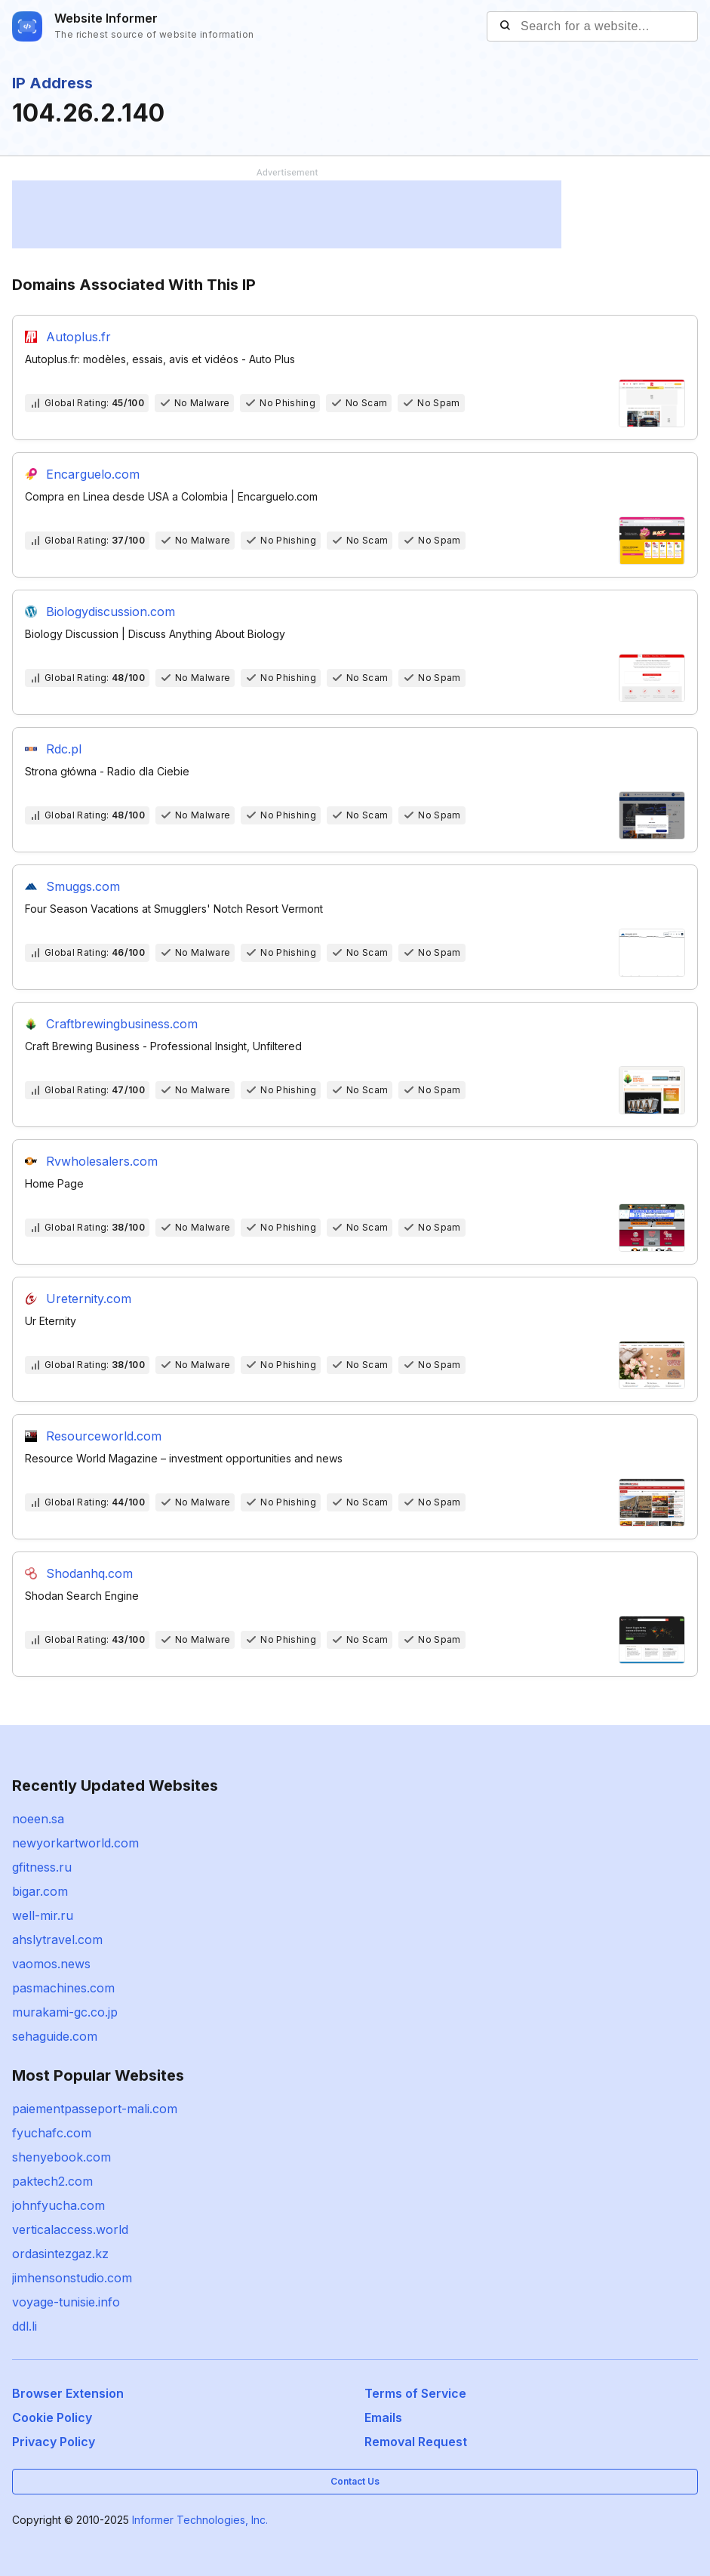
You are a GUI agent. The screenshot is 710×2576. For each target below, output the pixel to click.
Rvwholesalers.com (102, 1161)
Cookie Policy (52, 2417)
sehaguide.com (54, 2036)
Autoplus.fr (78, 336)
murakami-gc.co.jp (65, 2012)
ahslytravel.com (57, 1939)
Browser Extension (68, 2393)
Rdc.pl (63, 748)
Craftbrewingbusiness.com (122, 1023)
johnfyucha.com (58, 2205)
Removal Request (415, 2441)
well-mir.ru (42, 1915)
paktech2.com (52, 2181)
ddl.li (24, 2326)
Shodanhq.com (89, 1573)
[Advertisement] (286, 214)
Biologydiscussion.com (110, 611)
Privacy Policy (53, 2441)
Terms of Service (415, 2393)
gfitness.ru (42, 1867)
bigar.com (40, 1891)
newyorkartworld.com (75, 1842)
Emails (383, 2417)
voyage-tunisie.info (66, 2301)
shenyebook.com (61, 2157)
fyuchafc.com (51, 2132)
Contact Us (355, 2481)
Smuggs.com (83, 886)
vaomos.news (51, 1963)
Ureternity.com (88, 1298)
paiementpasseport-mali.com (94, 2108)
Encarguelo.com (93, 474)
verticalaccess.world (70, 2229)
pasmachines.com (63, 1987)
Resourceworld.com (103, 1436)
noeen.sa (38, 1818)
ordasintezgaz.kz (60, 2253)
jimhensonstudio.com (72, 2277)
